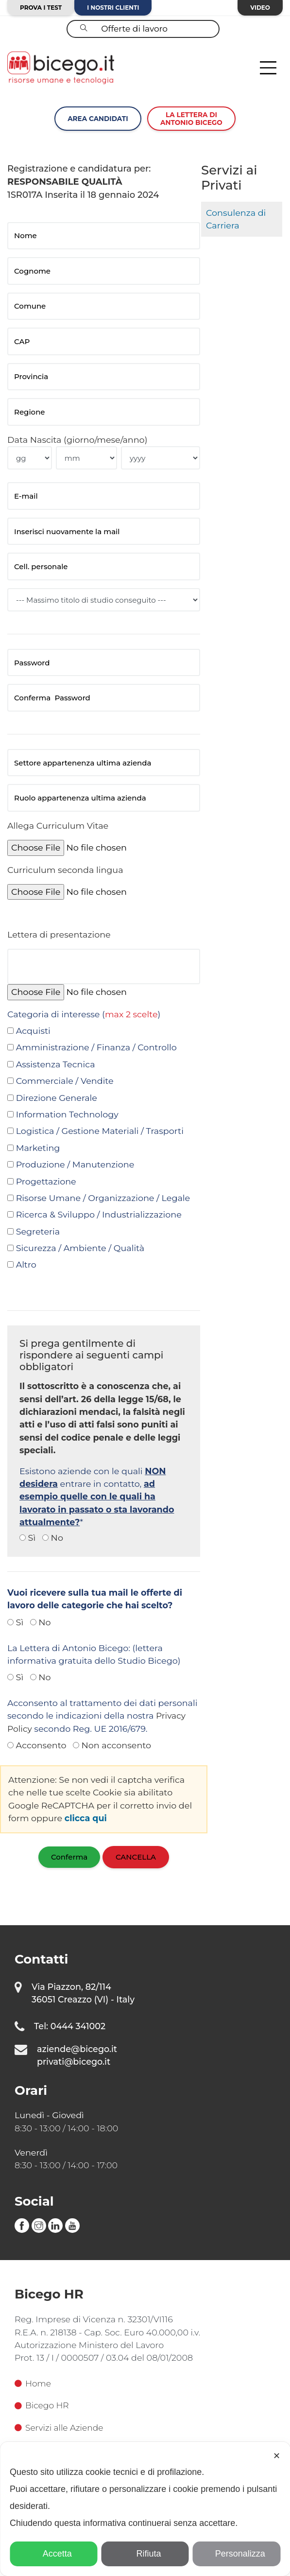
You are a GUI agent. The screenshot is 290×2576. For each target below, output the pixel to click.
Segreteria (38, 1231)
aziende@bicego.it (77, 2049)
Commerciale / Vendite (65, 1081)
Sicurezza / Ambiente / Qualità (80, 1248)
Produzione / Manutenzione (75, 1164)
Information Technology (67, 1114)
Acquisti (33, 1031)
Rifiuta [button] (145, 2554)
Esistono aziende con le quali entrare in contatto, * (96, 1497)
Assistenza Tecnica (55, 1064)
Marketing (38, 1148)
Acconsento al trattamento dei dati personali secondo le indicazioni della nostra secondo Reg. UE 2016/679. (102, 1716)
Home (33, 2383)
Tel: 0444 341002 (69, 2026)
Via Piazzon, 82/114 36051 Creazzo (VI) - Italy (83, 1993)
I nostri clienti (113, 7)
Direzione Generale (56, 1098)
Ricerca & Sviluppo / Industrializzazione (99, 1214)
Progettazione (46, 1181)
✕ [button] (276, 2456)
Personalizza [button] (236, 2554)
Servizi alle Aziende (60, 2428)
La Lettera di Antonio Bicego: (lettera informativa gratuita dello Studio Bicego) (94, 1654)
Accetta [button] (53, 2554)
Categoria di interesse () (83, 1014)
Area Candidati (98, 118)
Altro (26, 1264)
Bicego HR (42, 2406)
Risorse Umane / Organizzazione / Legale (103, 1198)
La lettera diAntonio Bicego (191, 118)
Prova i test (41, 7)
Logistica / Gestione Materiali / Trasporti (100, 1131)
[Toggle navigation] (268, 68)
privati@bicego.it (73, 2061)
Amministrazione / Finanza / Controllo (96, 1047)
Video (260, 7)
